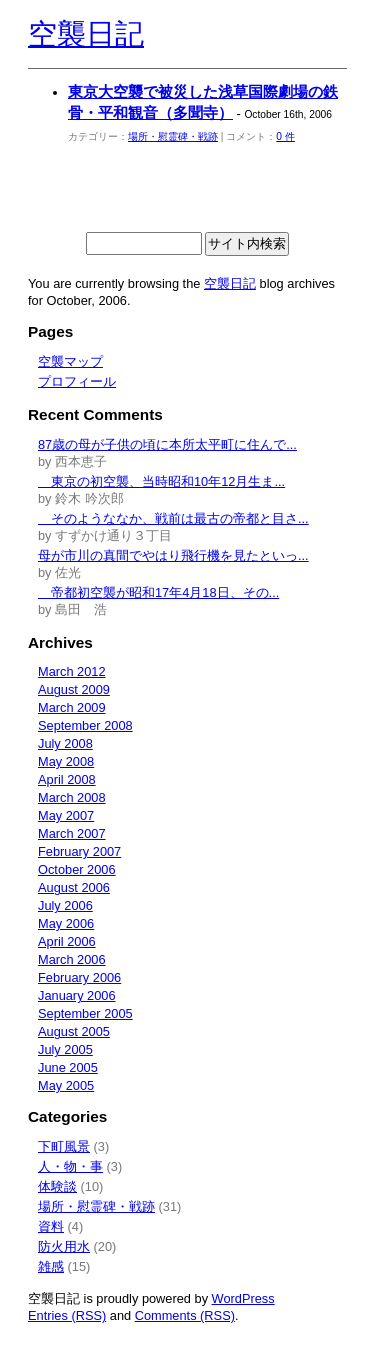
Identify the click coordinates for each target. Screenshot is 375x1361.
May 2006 (66, 923)
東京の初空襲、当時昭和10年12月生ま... (161, 481)
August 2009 (74, 689)
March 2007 (72, 833)
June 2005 (68, 1067)
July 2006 (65, 905)
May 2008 (66, 761)
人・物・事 (70, 1166)
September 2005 (85, 1013)
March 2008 (72, 797)
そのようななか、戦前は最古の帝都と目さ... (173, 518)
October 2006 (77, 869)
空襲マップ (70, 361)
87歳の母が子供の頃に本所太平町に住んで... (167, 444)
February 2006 (79, 977)
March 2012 (72, 671)
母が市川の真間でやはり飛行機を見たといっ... (173, 555)
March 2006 (72, 959)
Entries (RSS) (67, 1315)
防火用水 (64, 1246)
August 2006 (74, 887)
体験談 (57, 1186)
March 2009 (72, 707)
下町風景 (64, 1146)
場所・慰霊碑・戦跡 (173, 136)
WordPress (243, 1298)
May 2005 (66, 1085)
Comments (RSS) (185, 1315)
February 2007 (79, 851)
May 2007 (66, 815)
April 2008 (67, 779)
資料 (51, 1226)
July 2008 (65, 743)
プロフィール (77, 381)
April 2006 (67, 941)
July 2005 (65, 1049)
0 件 (285, 136)
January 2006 (77, 995)
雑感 (51, 1266)
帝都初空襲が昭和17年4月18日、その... (158, 592)
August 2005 (74, 1031)
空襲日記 (86, 34)
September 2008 (85, 725)
